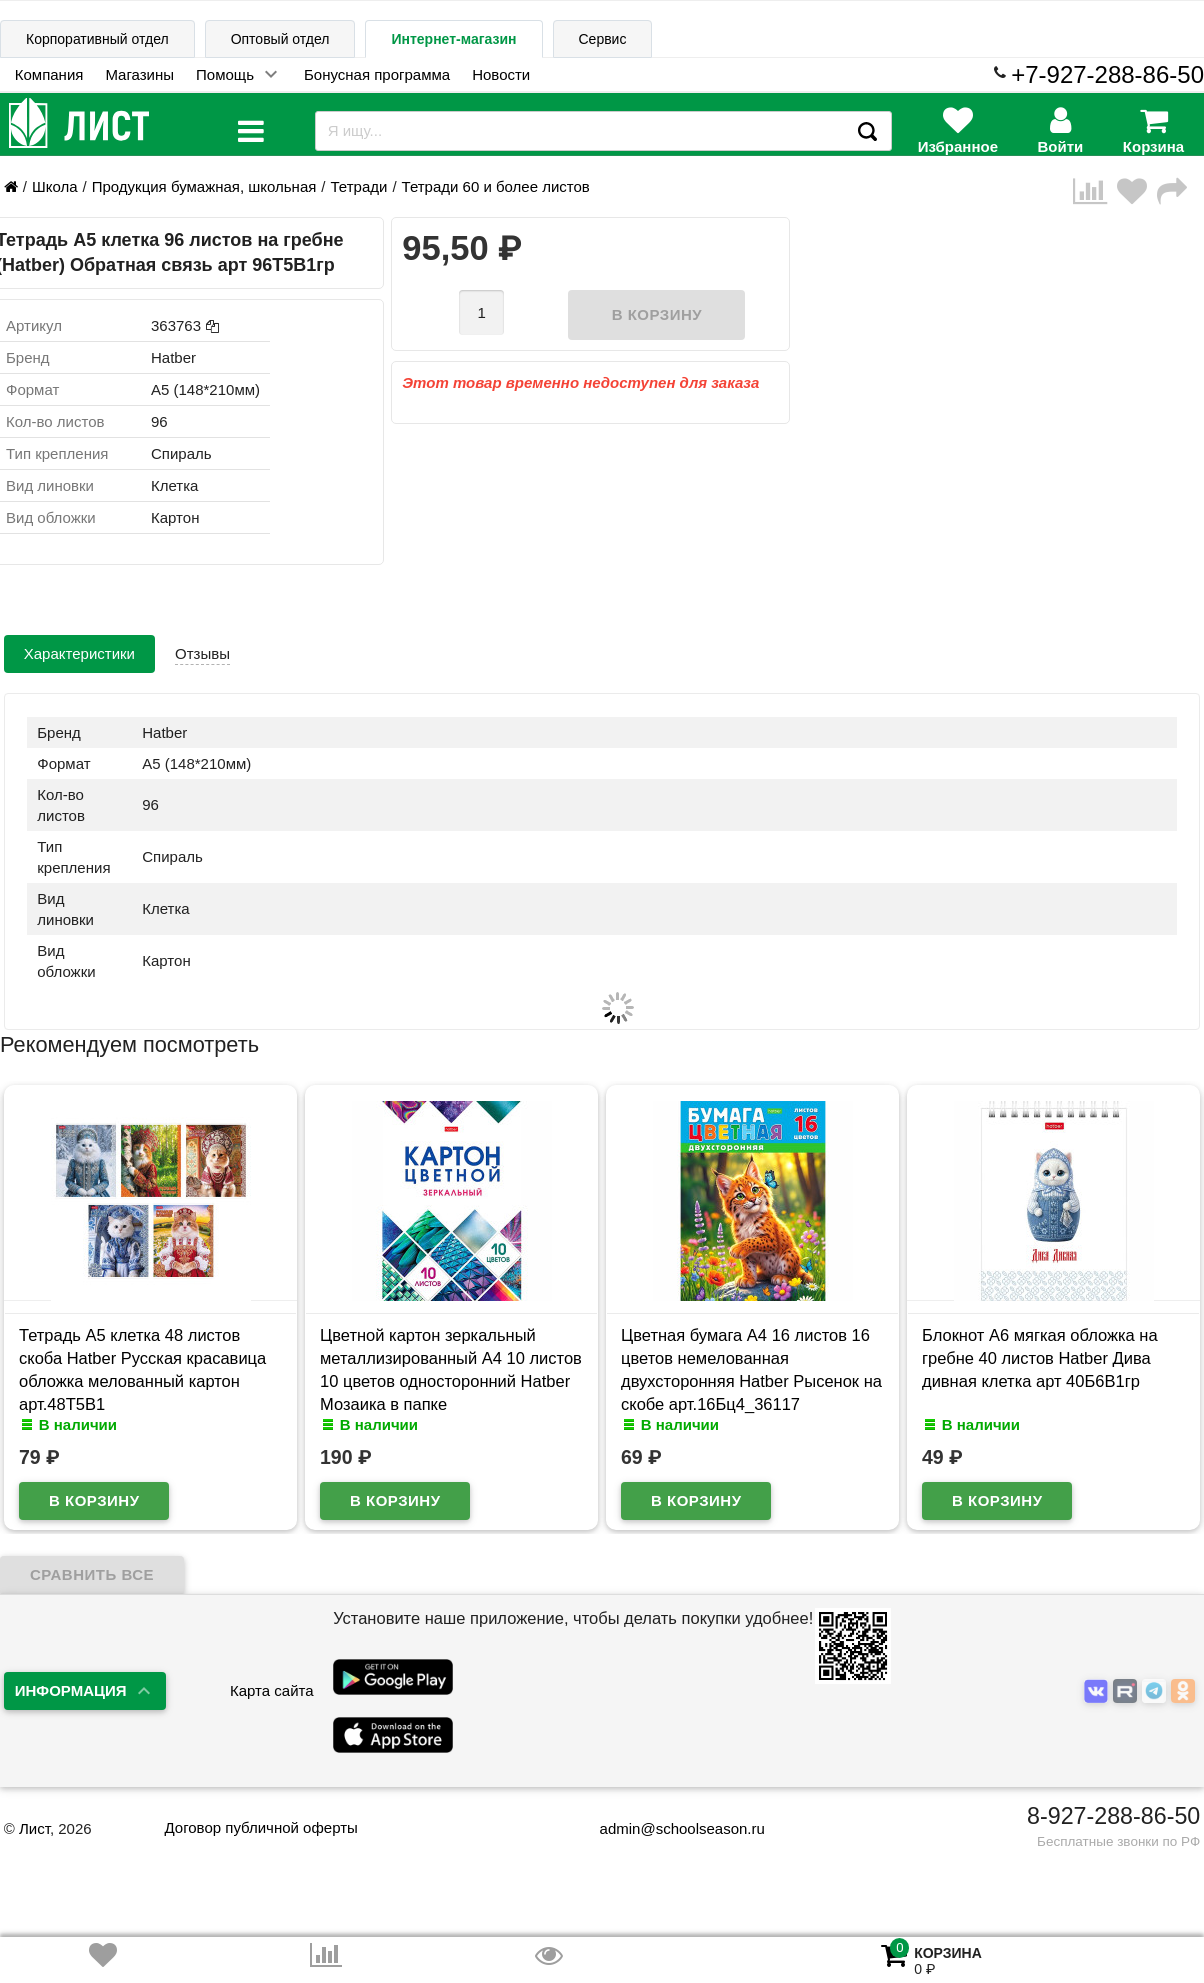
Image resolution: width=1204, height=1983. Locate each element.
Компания (49, 74)
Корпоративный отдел (97, 39)
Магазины (139, 74)
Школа (55, 186)
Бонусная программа (377, 74)
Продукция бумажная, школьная (204, 186)
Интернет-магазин (453, 39)
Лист (34, 1828)
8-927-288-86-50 (1113, 1816)
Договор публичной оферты (260, 1827)
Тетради (359, 186)
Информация (71, 1690)
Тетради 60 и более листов (496, 186)
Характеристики (79, 653)
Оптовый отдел (280, 39)
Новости (501, 74)
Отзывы (202, 653)
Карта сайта (272, 1690)
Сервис (603, 39)
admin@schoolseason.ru (669, 1828)
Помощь (225, 74)
